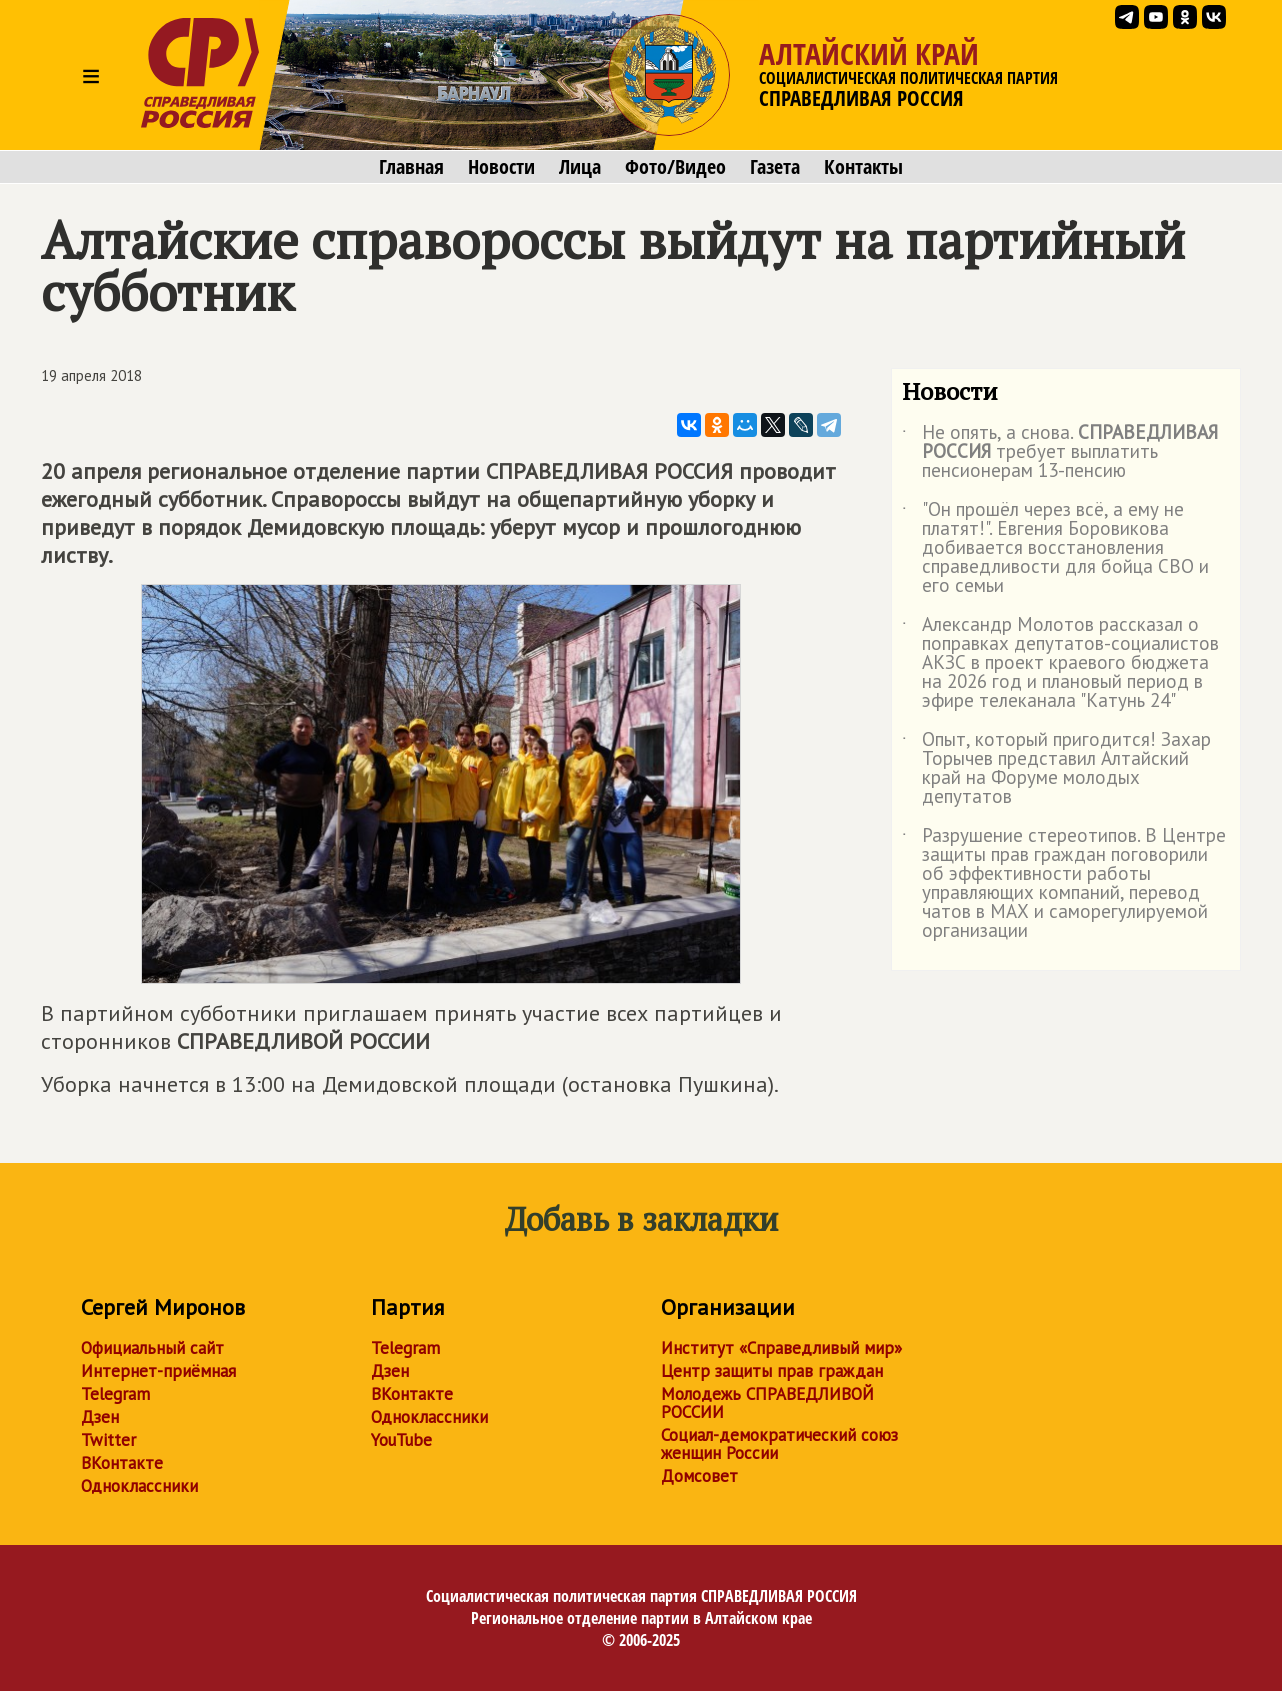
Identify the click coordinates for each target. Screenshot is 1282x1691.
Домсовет (699, 1476)
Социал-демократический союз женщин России (779, 1444)
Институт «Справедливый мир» (781, 1348)
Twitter (108, 1440)
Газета (775, 167)
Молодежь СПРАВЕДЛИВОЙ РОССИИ (767, 1403)
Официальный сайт (152, 1348)
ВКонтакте (122, 1463)
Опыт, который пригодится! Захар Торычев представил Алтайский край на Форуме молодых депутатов (1056, 769)
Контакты (863, 167)
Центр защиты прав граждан (772, 1371)
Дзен (100, 1417)
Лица (580, 167)
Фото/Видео (675, 167)
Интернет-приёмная (158, 1371)
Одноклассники (139, 1486)
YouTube (401, 1440)
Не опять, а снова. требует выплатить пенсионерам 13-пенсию (1060, 452)
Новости (501, 167)
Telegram (115, 1394)
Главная (411, 167)
